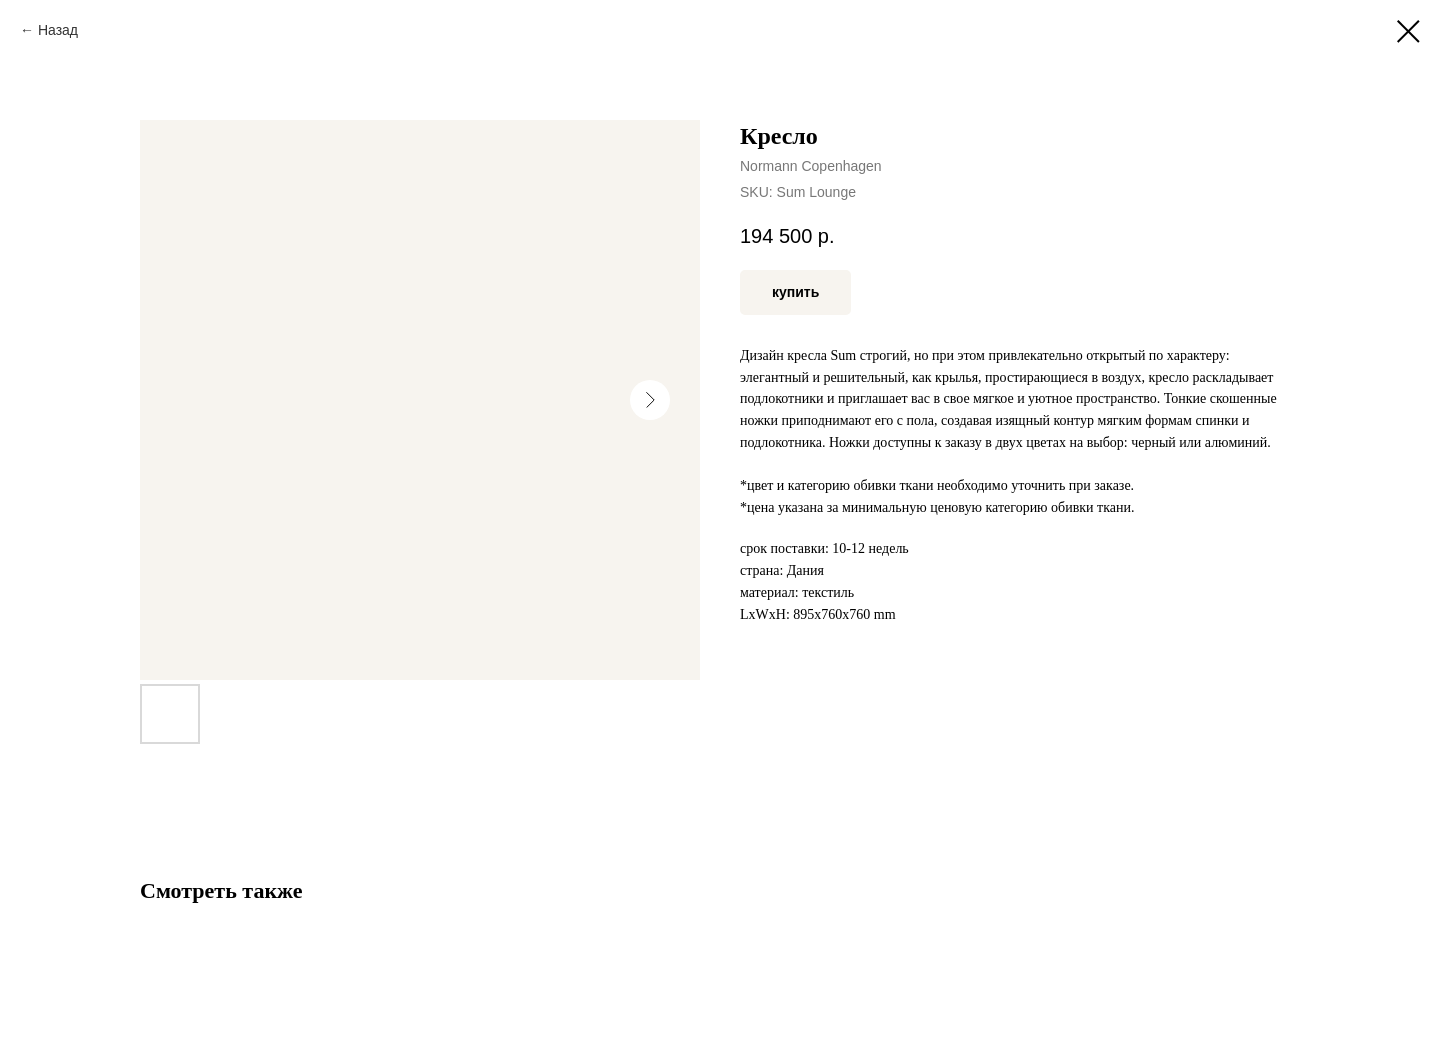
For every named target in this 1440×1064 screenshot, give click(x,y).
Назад (58, 30)
